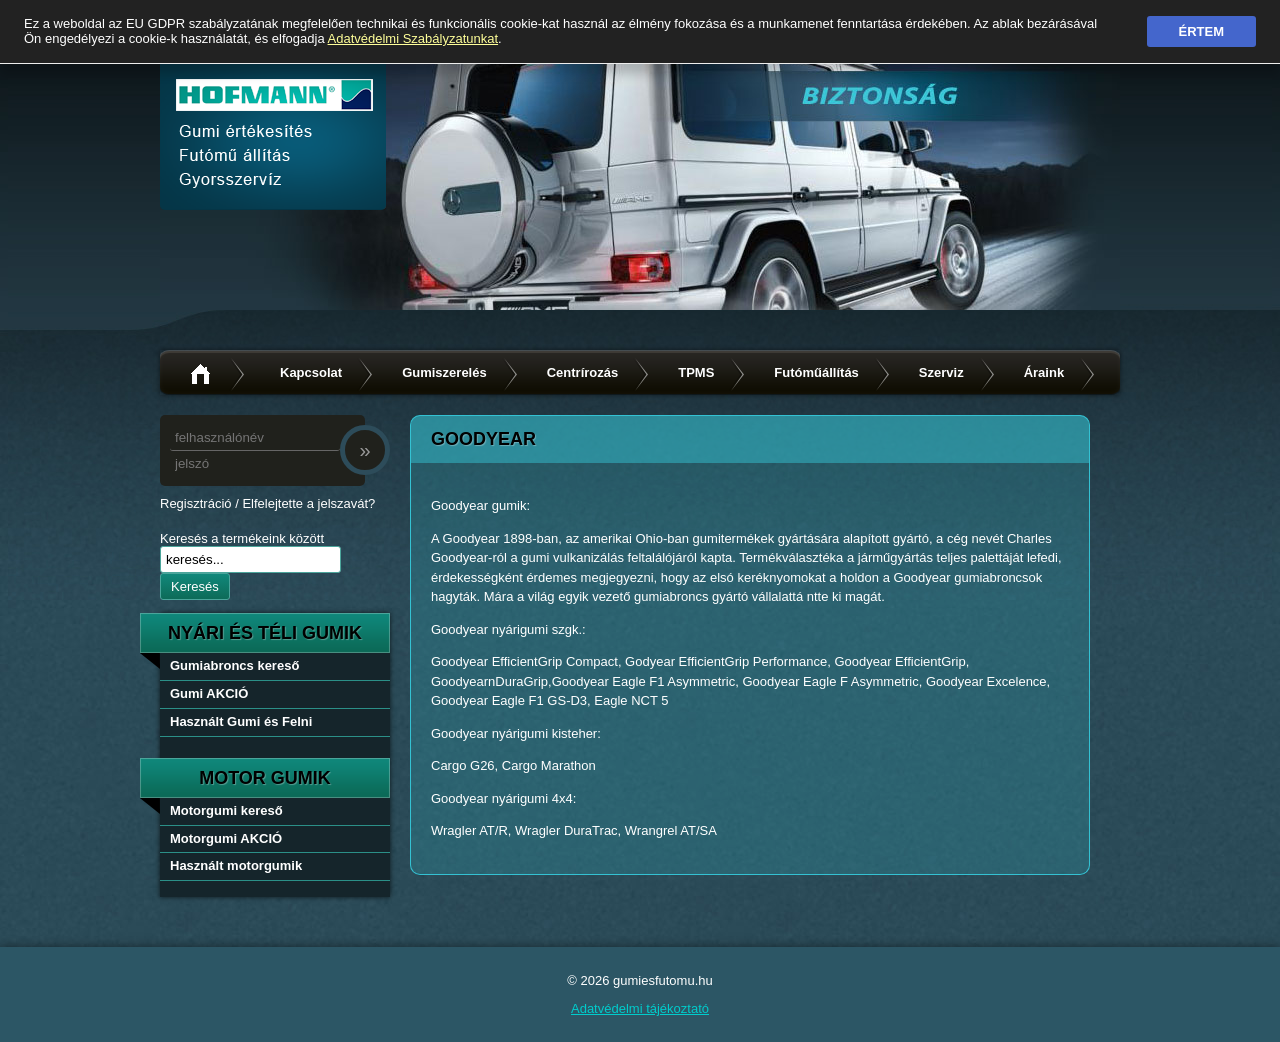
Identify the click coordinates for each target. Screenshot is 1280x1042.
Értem (1202, 31)
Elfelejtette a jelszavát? (308, 503)
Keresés (195, 586)
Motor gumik (265, 778)
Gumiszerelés (444, 372)
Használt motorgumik (236, 865)
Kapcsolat (311, 372)
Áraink (1044, 372)
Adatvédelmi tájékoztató (640, 1008)
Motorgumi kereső (226, 810)
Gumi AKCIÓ (209, 693)
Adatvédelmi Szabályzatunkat (413, 38)
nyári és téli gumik (265, 633)
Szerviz (941, 372)
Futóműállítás (816, 372)
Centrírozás (583, 372)
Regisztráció (196, 503)
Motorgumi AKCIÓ (226, 838)
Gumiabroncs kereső (234, 665)
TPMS (696, 372)
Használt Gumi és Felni (241, 721)
